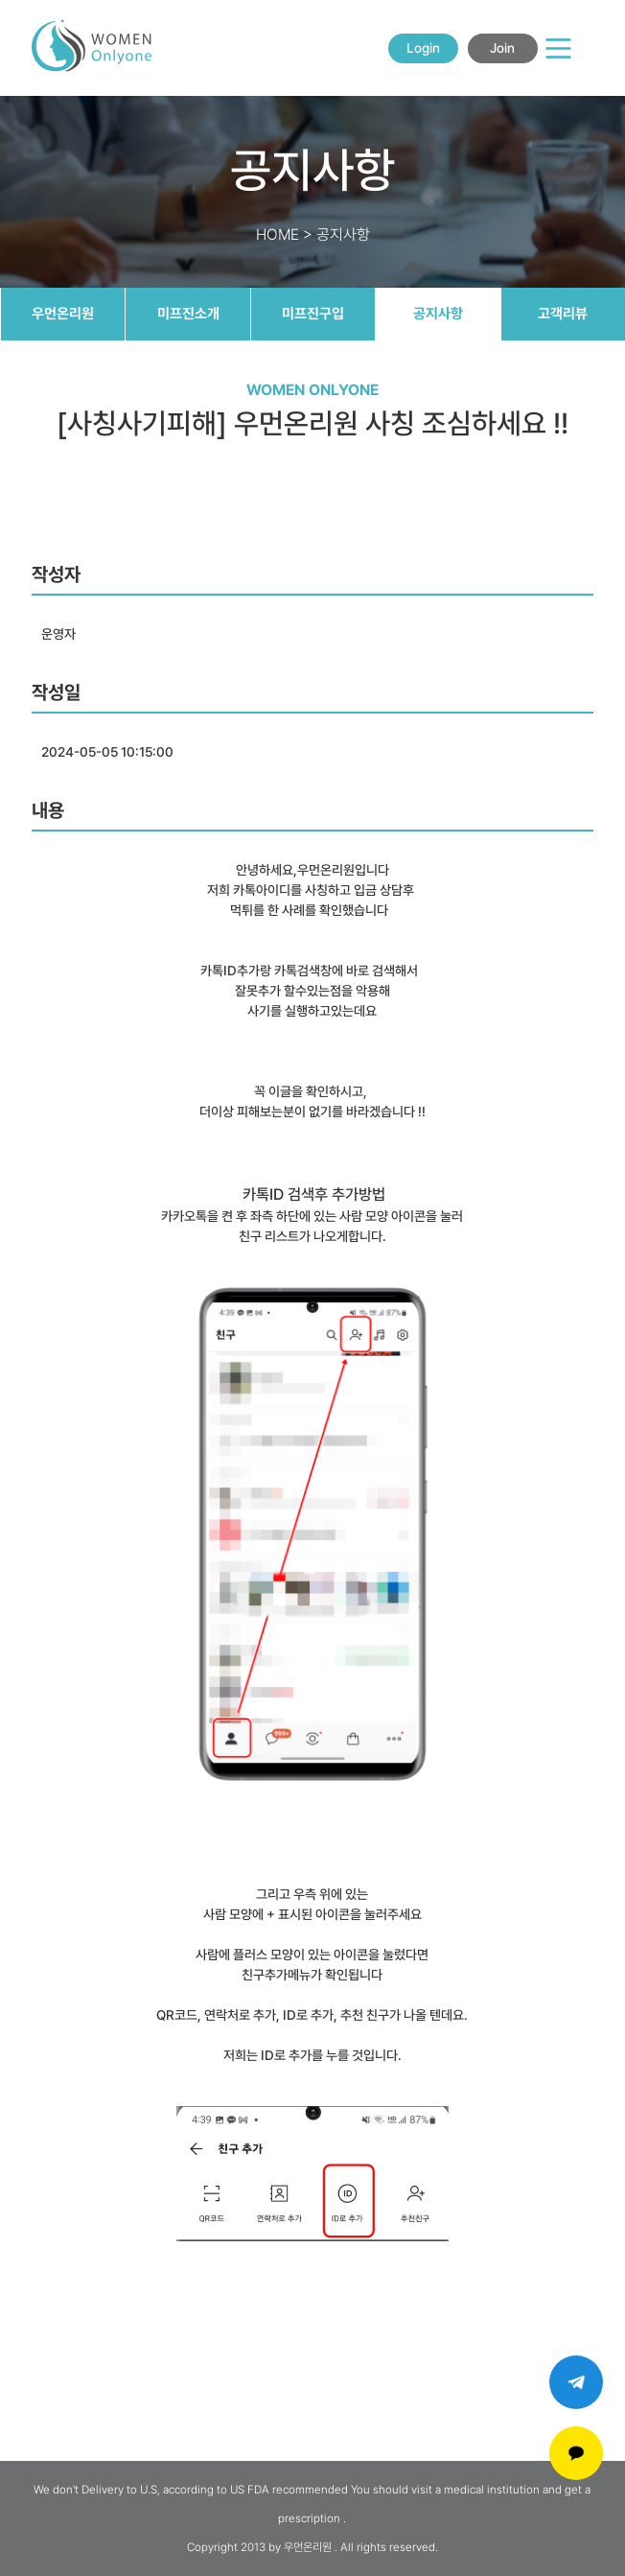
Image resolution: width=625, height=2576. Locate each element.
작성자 (56, 574)
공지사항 (438, 313)
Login (423, 48)
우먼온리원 (63, 313)
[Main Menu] (558, 48)
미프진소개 (188, 313)
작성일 (56, 692)
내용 (48, 810)
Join (502, 48)
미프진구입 (313, 313)
